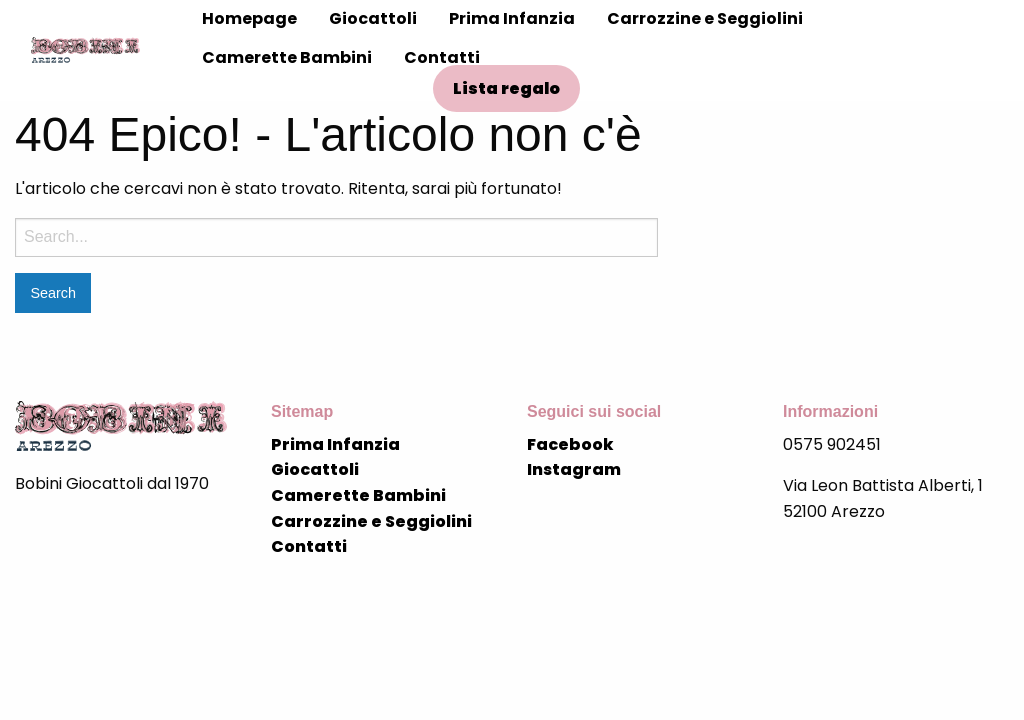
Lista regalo (506, 88)
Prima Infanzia (512, 18)
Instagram (574, 469)
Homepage (249, 18)
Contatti (442, 57)
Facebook (570, 444)
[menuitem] (249, 19)
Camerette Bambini (287, 57)
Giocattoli (373, 18)
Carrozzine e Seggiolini (705, 18)
